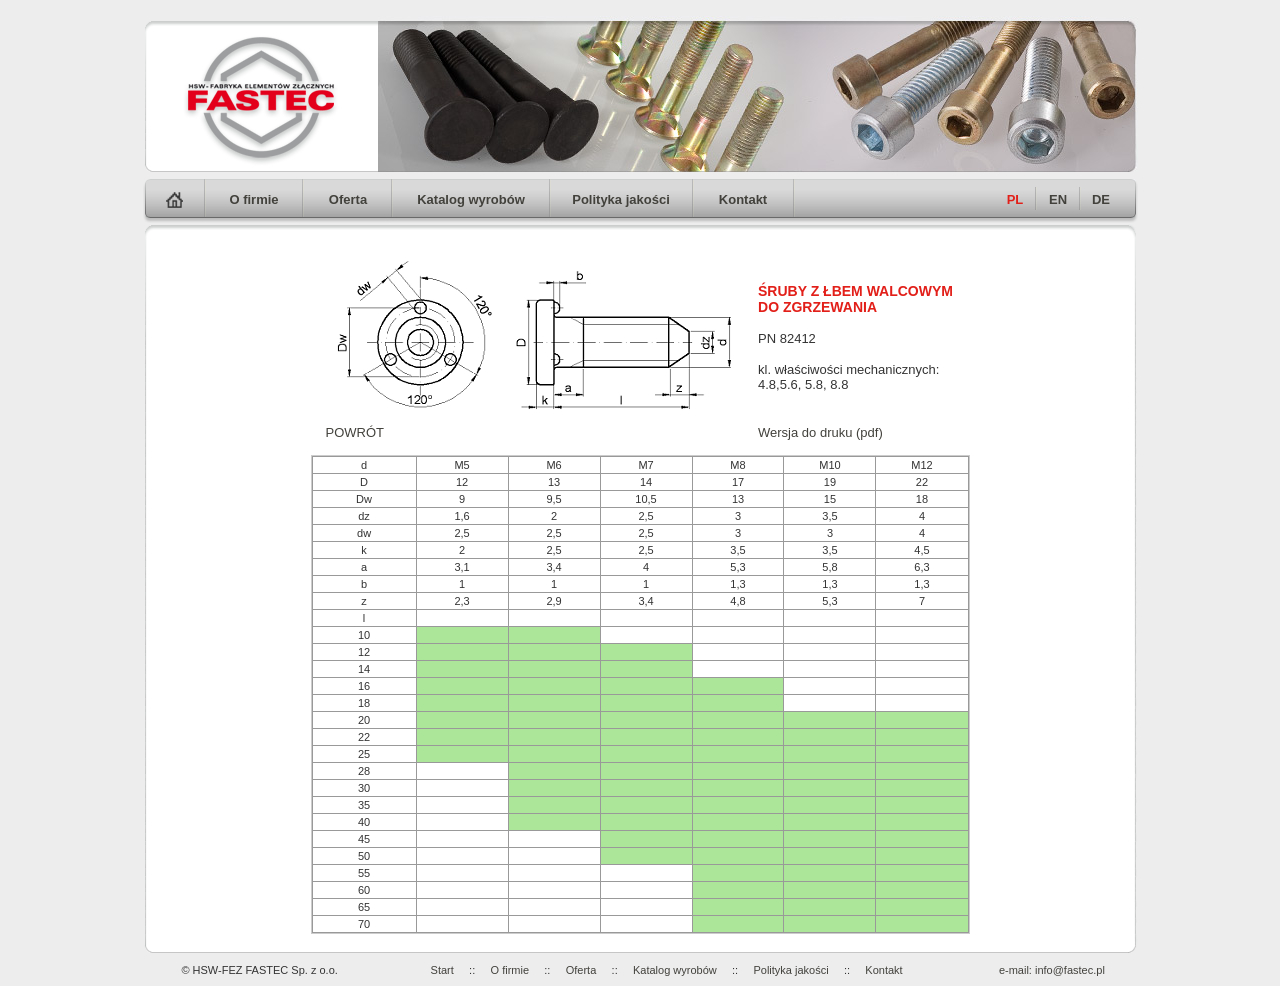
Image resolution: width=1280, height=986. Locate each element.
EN (1058, 199)
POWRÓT (355, 432)
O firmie (253, 199)
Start (442, 970)
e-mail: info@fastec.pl (1052, 970)
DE (1101, 199)
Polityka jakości (621, 199)
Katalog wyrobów (471, 199)
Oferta (348, 199)
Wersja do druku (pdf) (820, 432)
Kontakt (743, 199)
